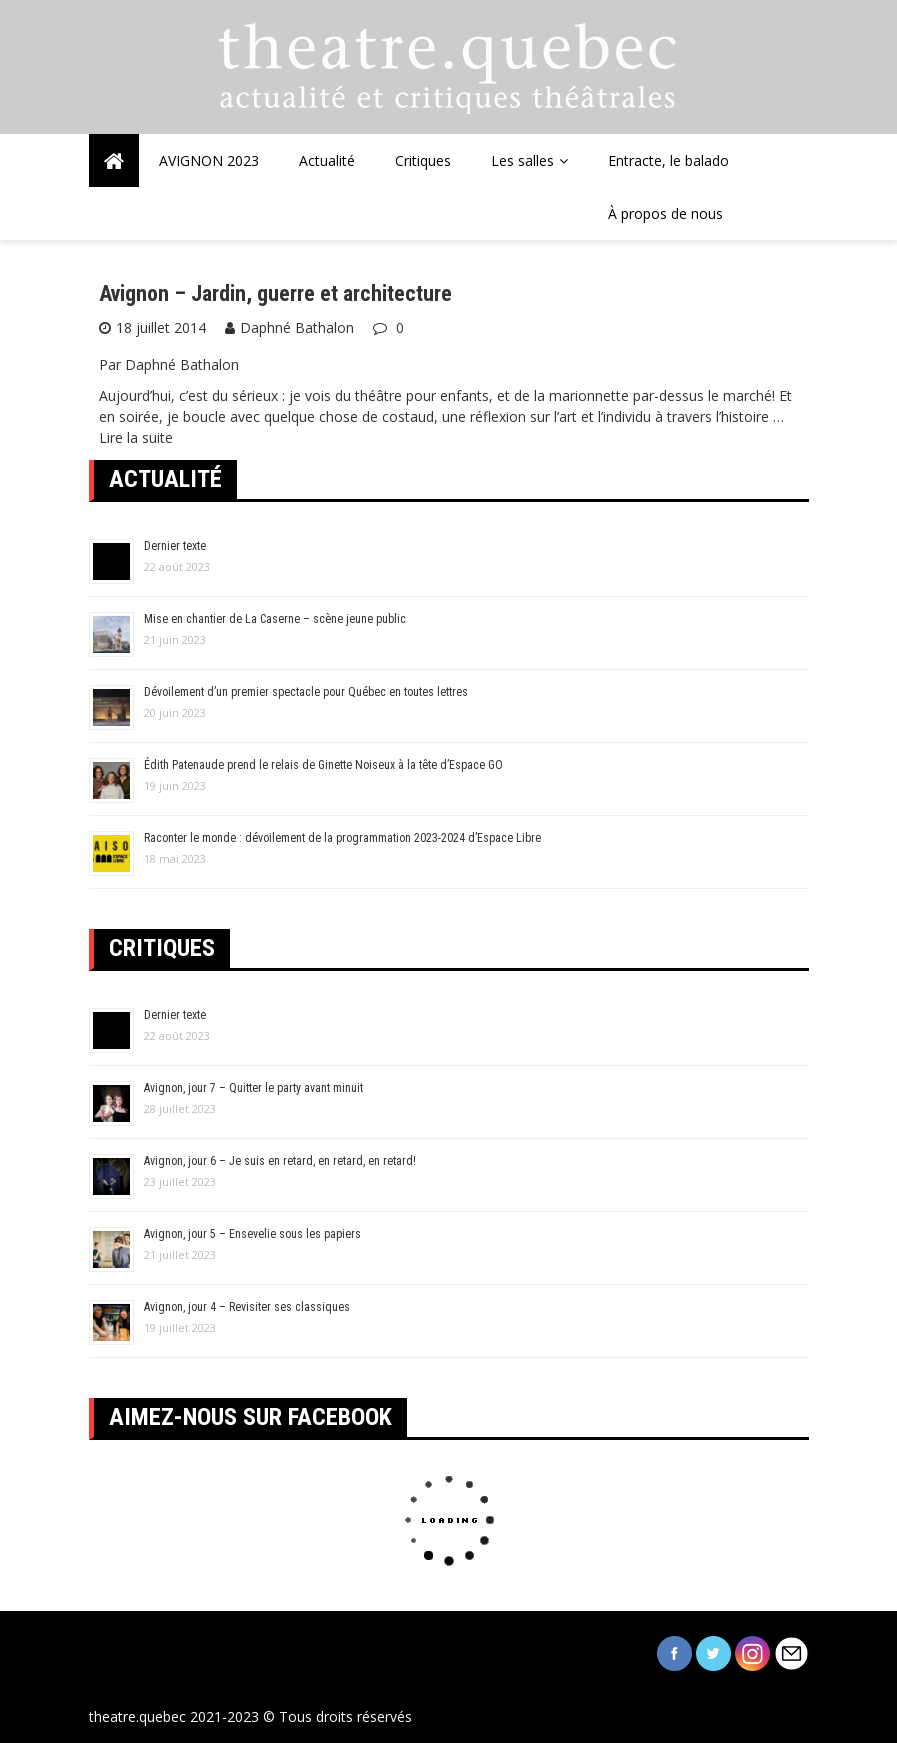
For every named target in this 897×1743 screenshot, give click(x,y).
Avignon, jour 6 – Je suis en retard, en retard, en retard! (280, 1161)
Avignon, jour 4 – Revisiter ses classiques (247, 1307)
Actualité (327, 160)
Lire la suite (136, 437)
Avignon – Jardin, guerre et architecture (275, 293)
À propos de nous (665, 213)
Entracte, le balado (668, 160)
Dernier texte (175, 546)
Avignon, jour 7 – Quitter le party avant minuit (253, 1088)
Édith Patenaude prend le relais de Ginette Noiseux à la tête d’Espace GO (323, 765)
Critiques (423, 160)
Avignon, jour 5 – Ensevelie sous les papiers (252, 1234)
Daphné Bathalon (297, 327)
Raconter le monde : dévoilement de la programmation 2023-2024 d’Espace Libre (342, 838)
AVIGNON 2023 (209, 160)
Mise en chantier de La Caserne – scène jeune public (275, 619)
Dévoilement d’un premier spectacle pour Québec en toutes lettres (306, 692)
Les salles (522, 160)
